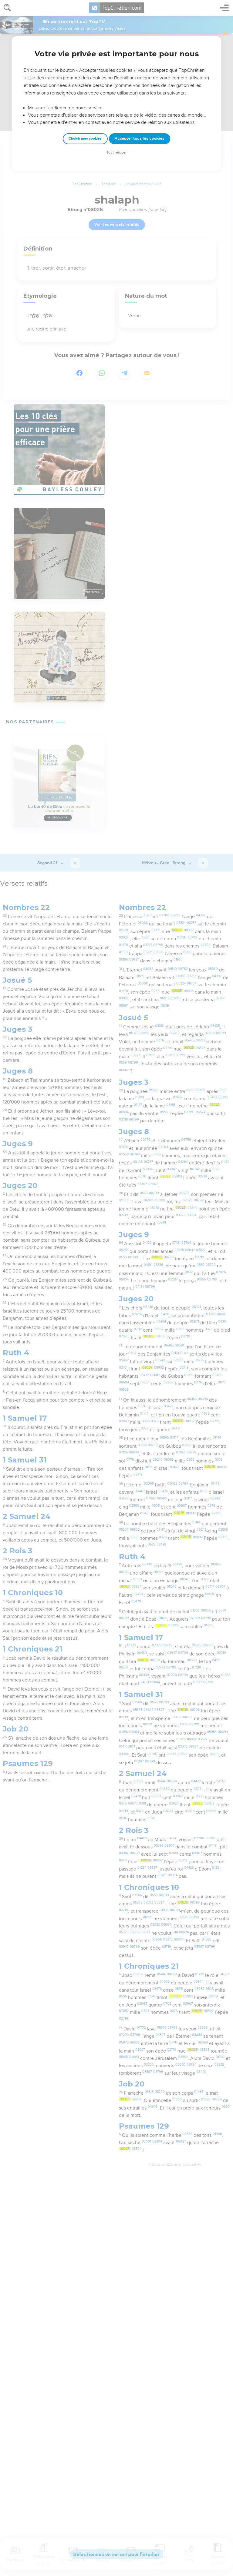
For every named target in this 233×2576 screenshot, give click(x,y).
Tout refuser (116, 152)
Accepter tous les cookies (139, 138)
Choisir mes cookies (85, 139)
